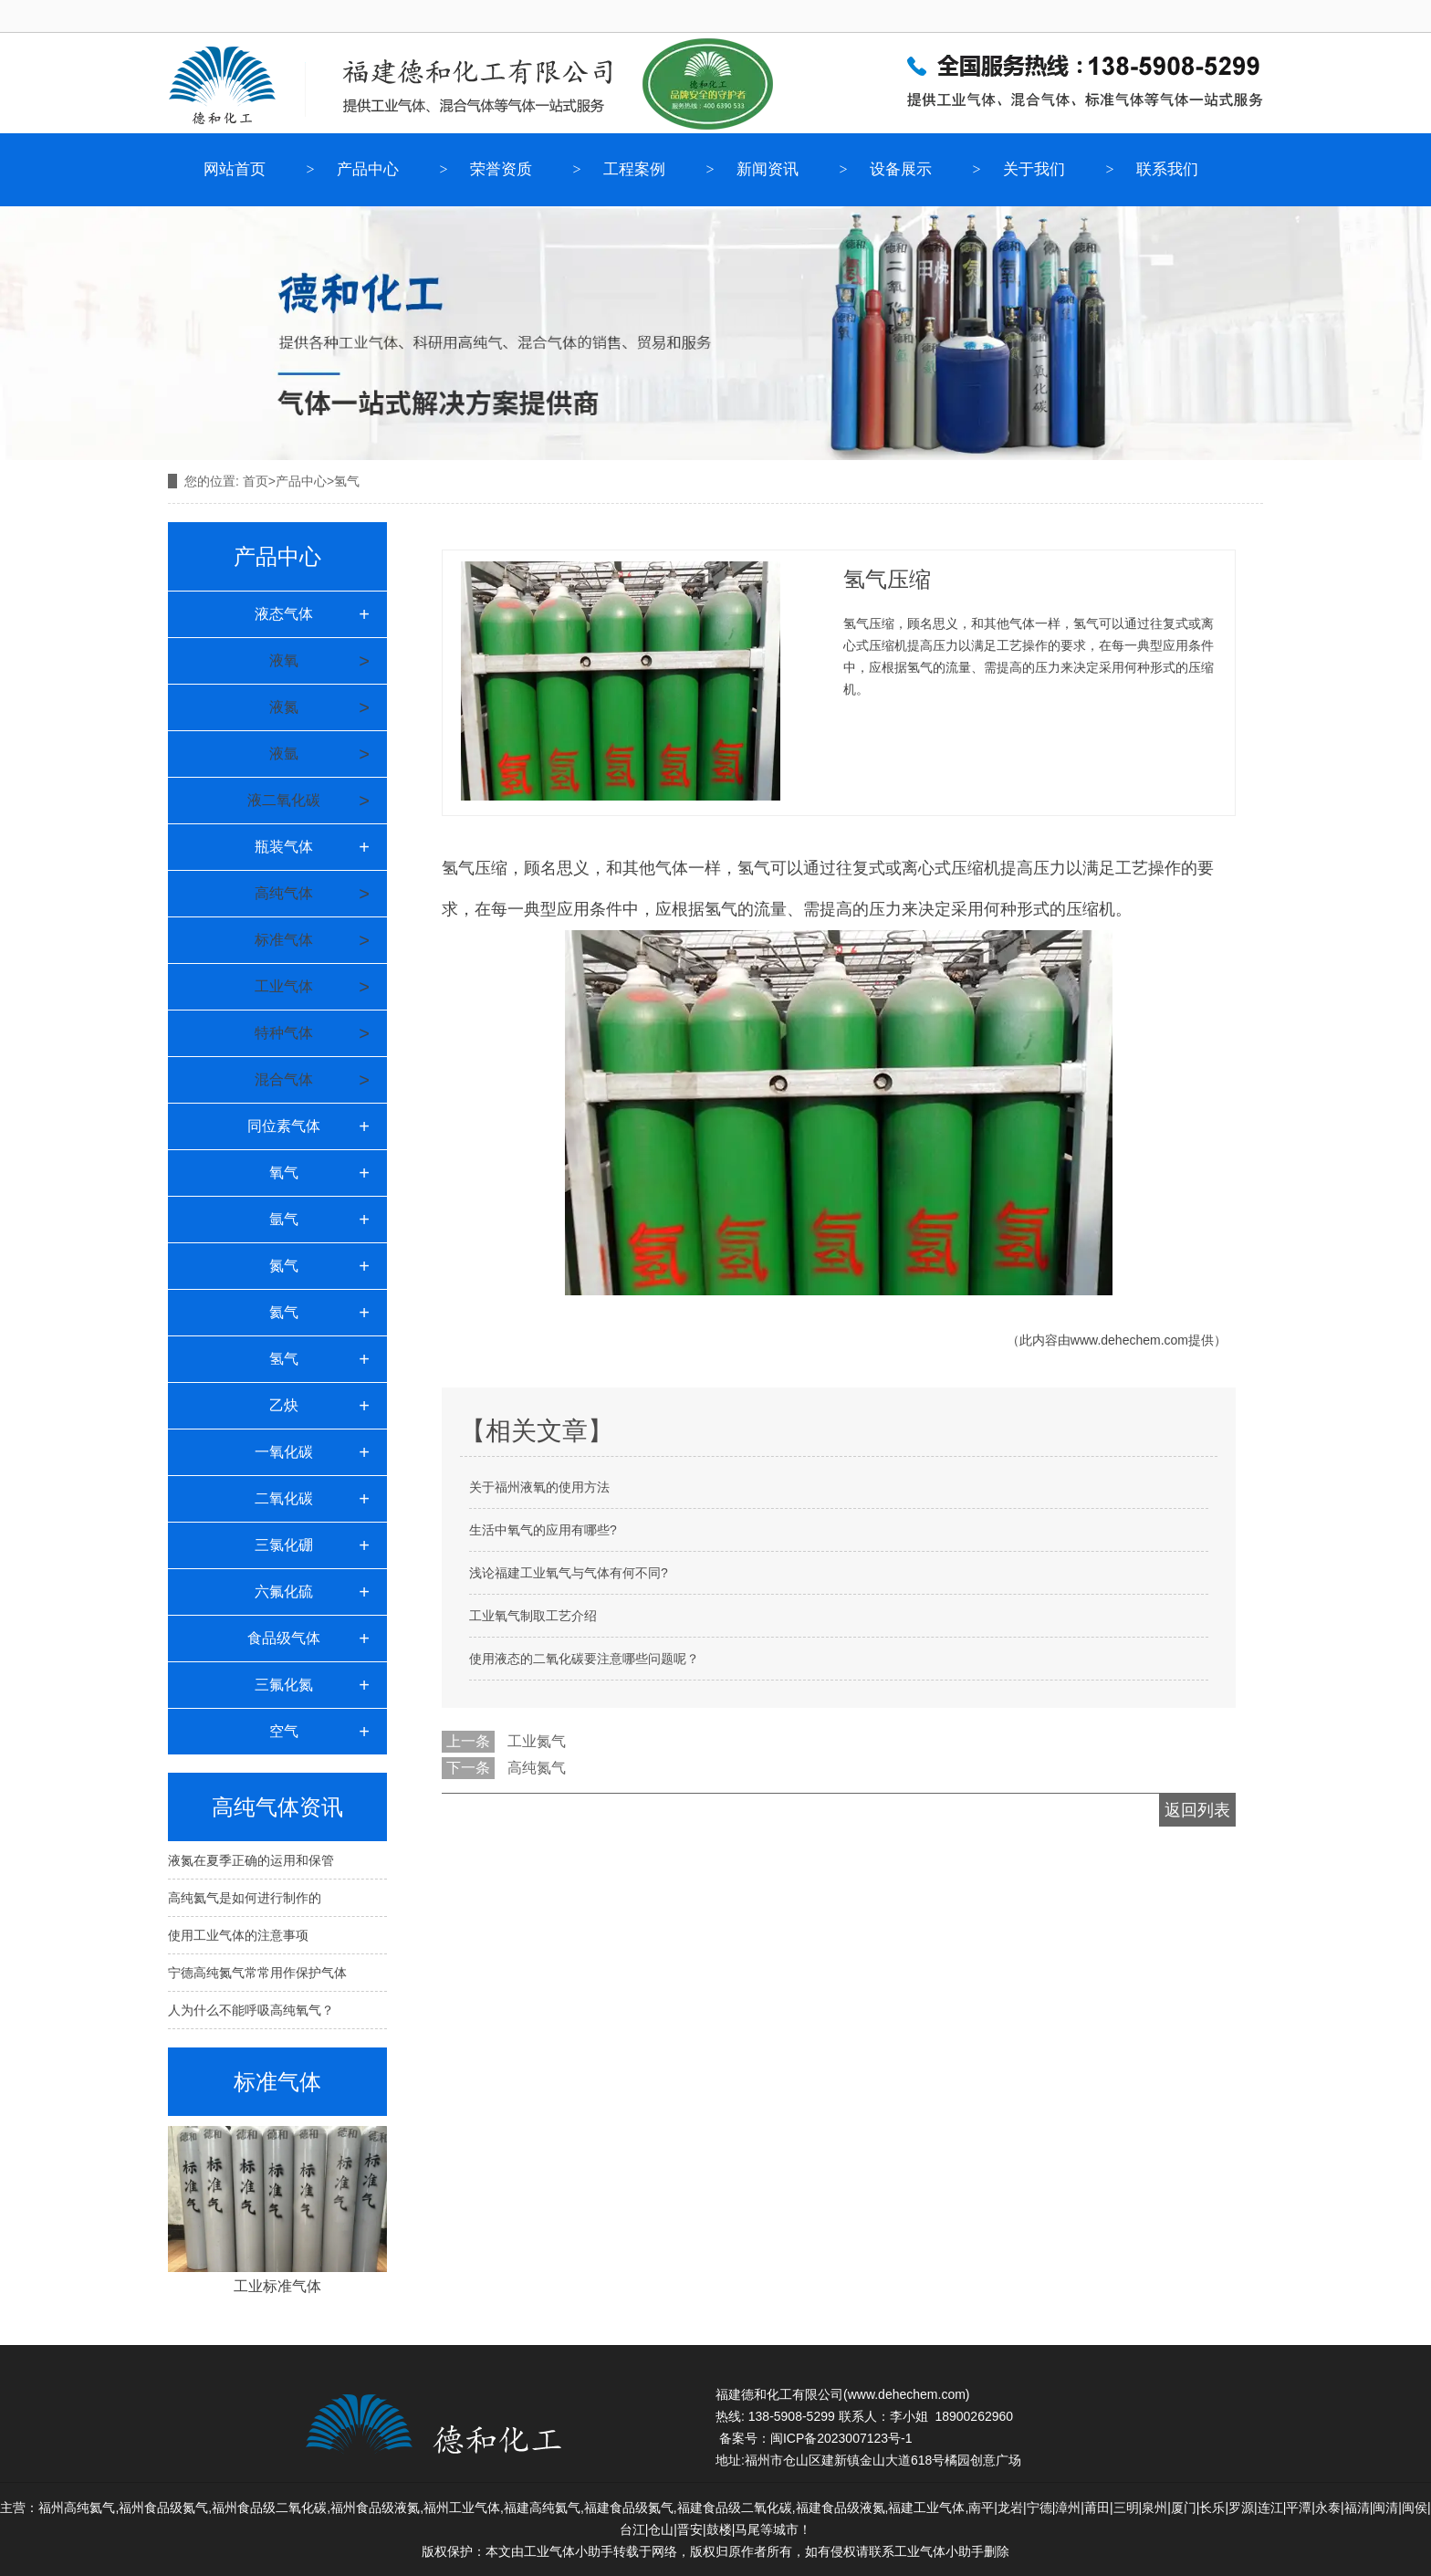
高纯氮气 (536, 1767)
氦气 (283, 1312)
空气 (283, 1731)
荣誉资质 (501, 169)
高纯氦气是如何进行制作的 (244, 1897)
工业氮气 (536, 1741)
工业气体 (284, 986)
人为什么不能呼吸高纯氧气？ (251, 2010)
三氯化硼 (284, 1545)
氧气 (283, 1172)
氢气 (283, 1359)
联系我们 (1167, 169)
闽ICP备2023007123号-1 (841, 2438)
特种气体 (284, 1033)
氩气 (283, 1219)
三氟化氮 (284, 1684)
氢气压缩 (474, 868)
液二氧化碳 (283, 800)
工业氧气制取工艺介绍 (533, 1615)
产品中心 (368, 169)
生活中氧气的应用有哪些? (543, 1530)
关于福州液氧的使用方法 (539, 1487)
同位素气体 (283, 1126)
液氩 (283, 753)
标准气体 (284, 940)
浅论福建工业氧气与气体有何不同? (568, 1572)
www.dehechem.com (1129, 1340)
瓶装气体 (284, 846)
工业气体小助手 (939, 2551)
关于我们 (1034, 169)
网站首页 (235, 169)
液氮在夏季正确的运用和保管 (251, 1860)
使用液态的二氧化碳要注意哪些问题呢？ (584, 1658)
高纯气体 (284, 893)
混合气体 (284, 1079)
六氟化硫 (284, 1591)
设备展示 (901, 169)
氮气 (283, 1265)
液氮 (283, 707)
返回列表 (1197, 1810)
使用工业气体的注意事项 (238, 1935)
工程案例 (634, 169)
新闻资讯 (767, 169)
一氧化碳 (284, 1452)
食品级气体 (283, 1638)
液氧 (283, 660)
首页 (255, 481)
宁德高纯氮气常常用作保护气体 (257, 1972)
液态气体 (284, 614)
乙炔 (283, 1405)
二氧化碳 (284, 1498)
